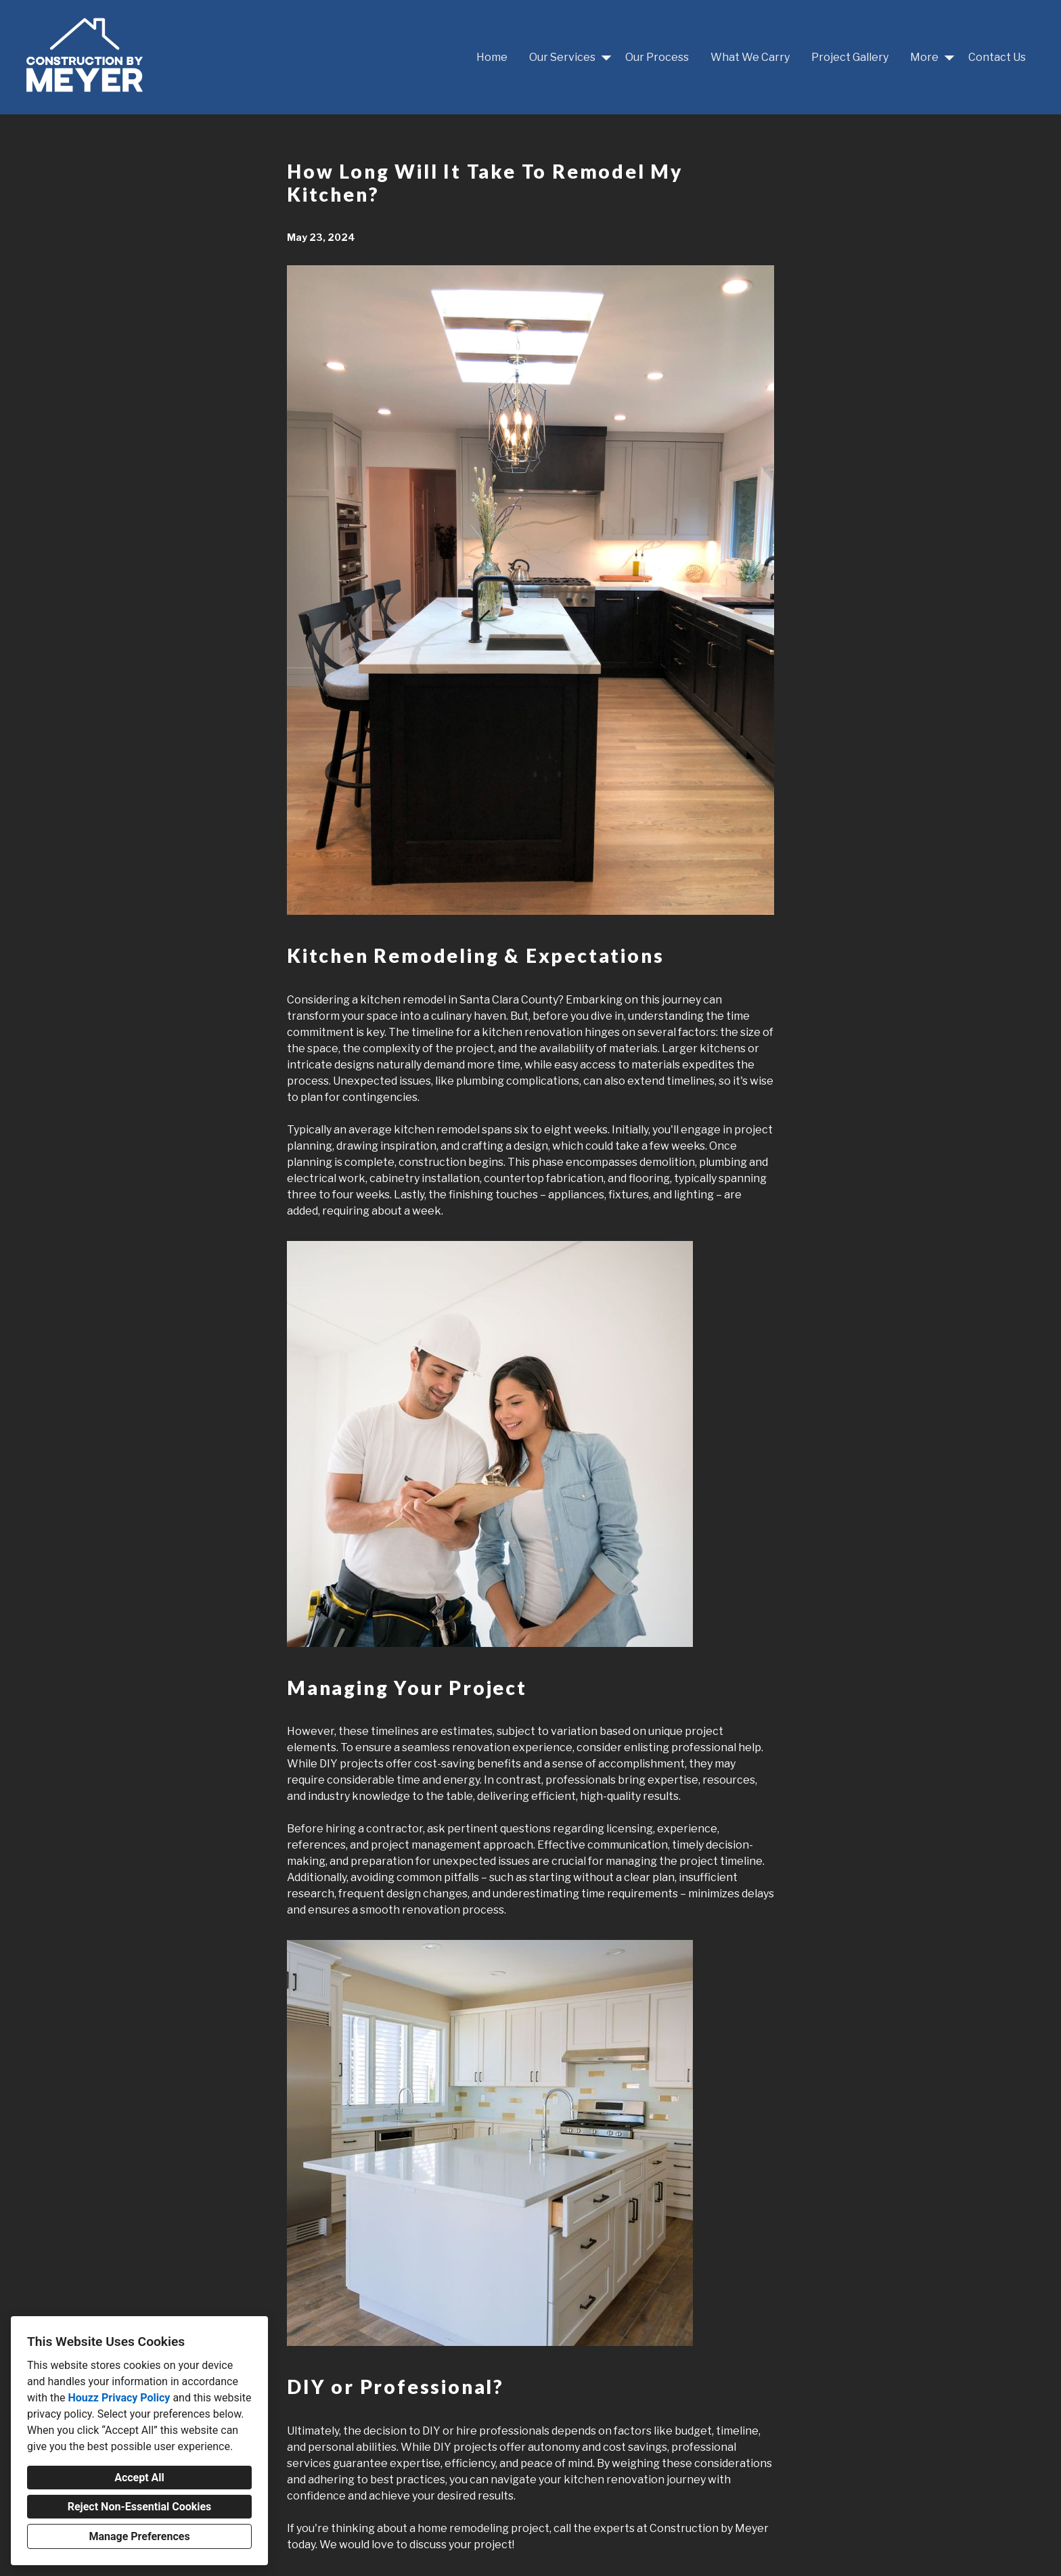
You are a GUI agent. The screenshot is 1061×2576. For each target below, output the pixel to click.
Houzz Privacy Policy (119, 2397)
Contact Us (997, 57)
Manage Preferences (139, 2536)
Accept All (139, 2477)
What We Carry (750, 57)
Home (491, 57)
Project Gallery (849, 57)
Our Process (657, 57)
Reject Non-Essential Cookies (140, 2506)
